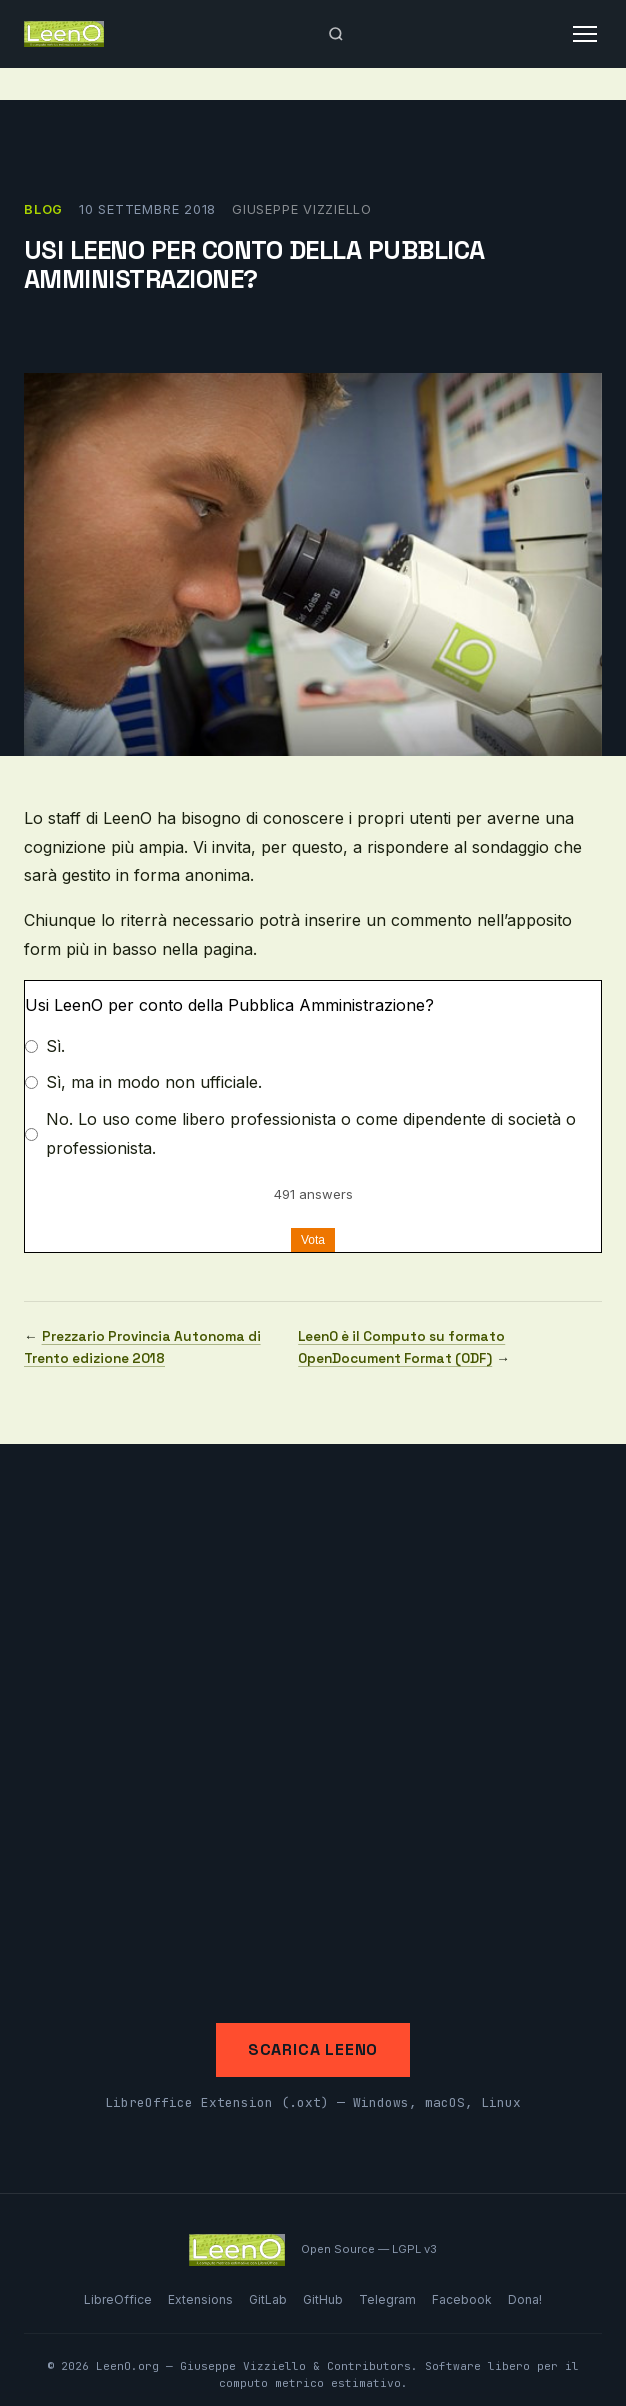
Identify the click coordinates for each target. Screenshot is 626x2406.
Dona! (525, 2299)
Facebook (462, 2299)
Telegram (387, 2299)
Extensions (200, 2299)
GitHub (323, 2299)
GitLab (268, 2299)
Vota (313, 1240)
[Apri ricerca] (336, 34)
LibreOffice (118, 2299)
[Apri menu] (585, 34)
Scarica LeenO (313, 2049)
